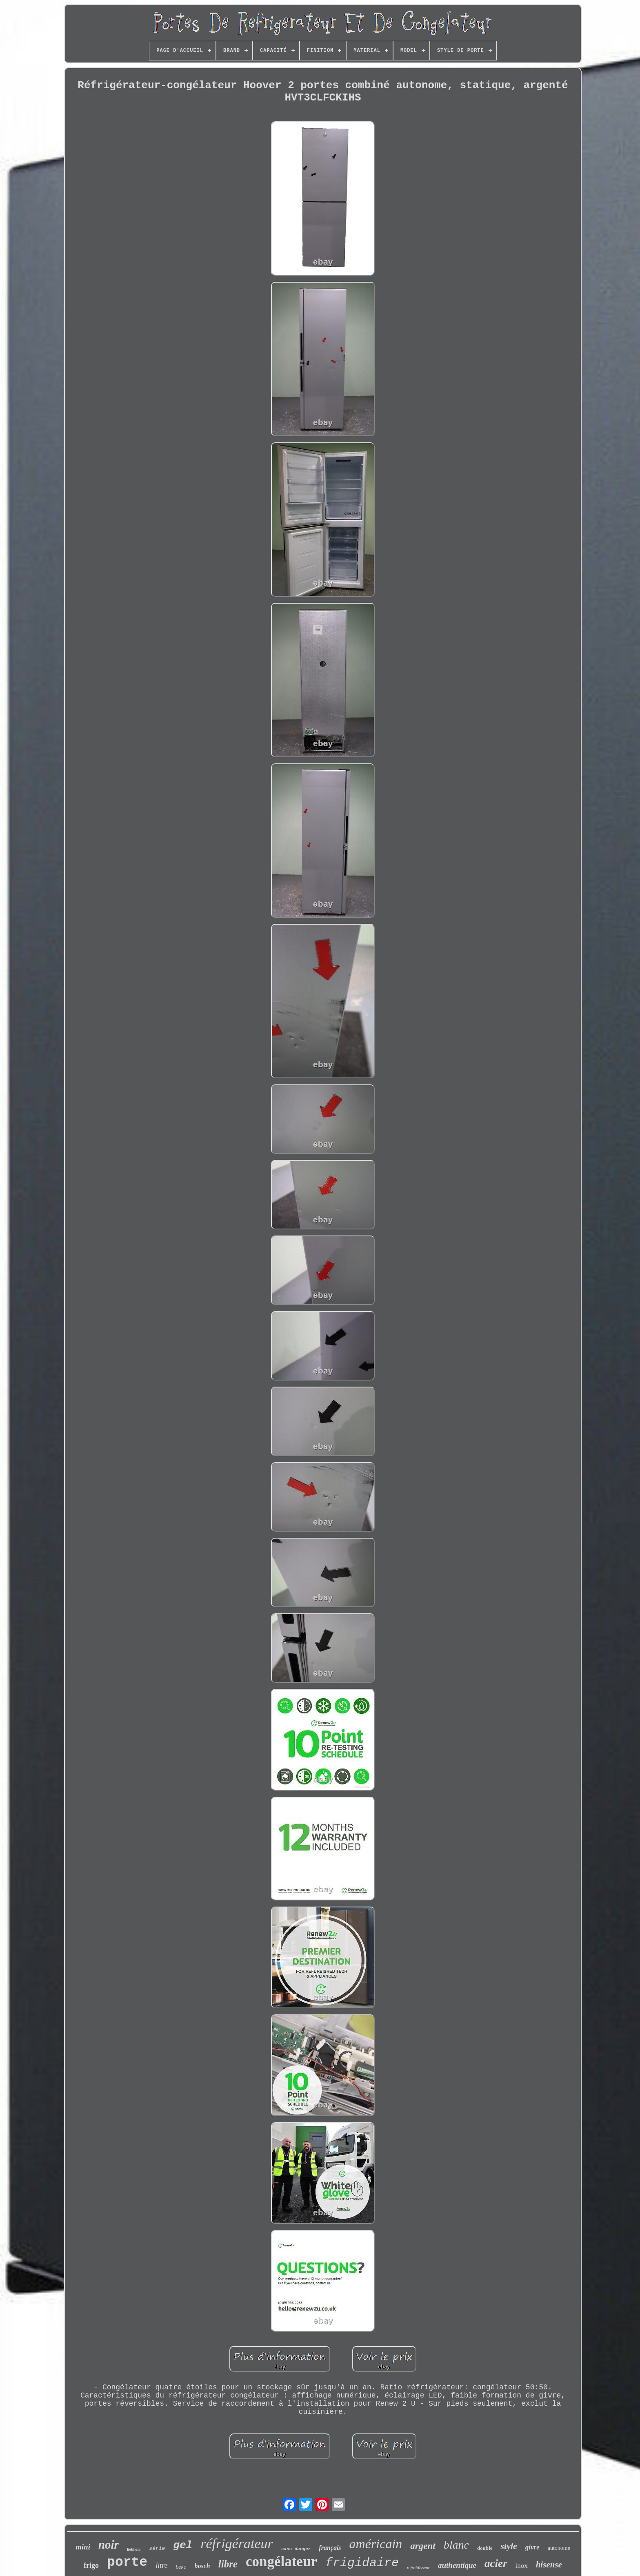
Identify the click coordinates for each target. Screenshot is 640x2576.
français (330, 2547)
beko (181, 2567)
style (508, 2546)
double (485, 2548)
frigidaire (362, 2563)
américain (375, 2543)
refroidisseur (418, 2567)
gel (182, 2545)
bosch (202, 2566)
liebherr (134, 2549)
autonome (559, 2548)
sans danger (296, 2549)
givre (532, 2547)
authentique (457, 2565)
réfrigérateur (236, 2543)
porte (127, 2562)
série (157, 2548)
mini (83, 2547)
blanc (456, 2544)
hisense (549, 2564)
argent (422, 2546)
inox (521, 2565)
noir (108, 2544)
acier (495, 2563)
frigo (91, 2565)
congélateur (281, 2561)
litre (161, 2565)
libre (228, 2563)
